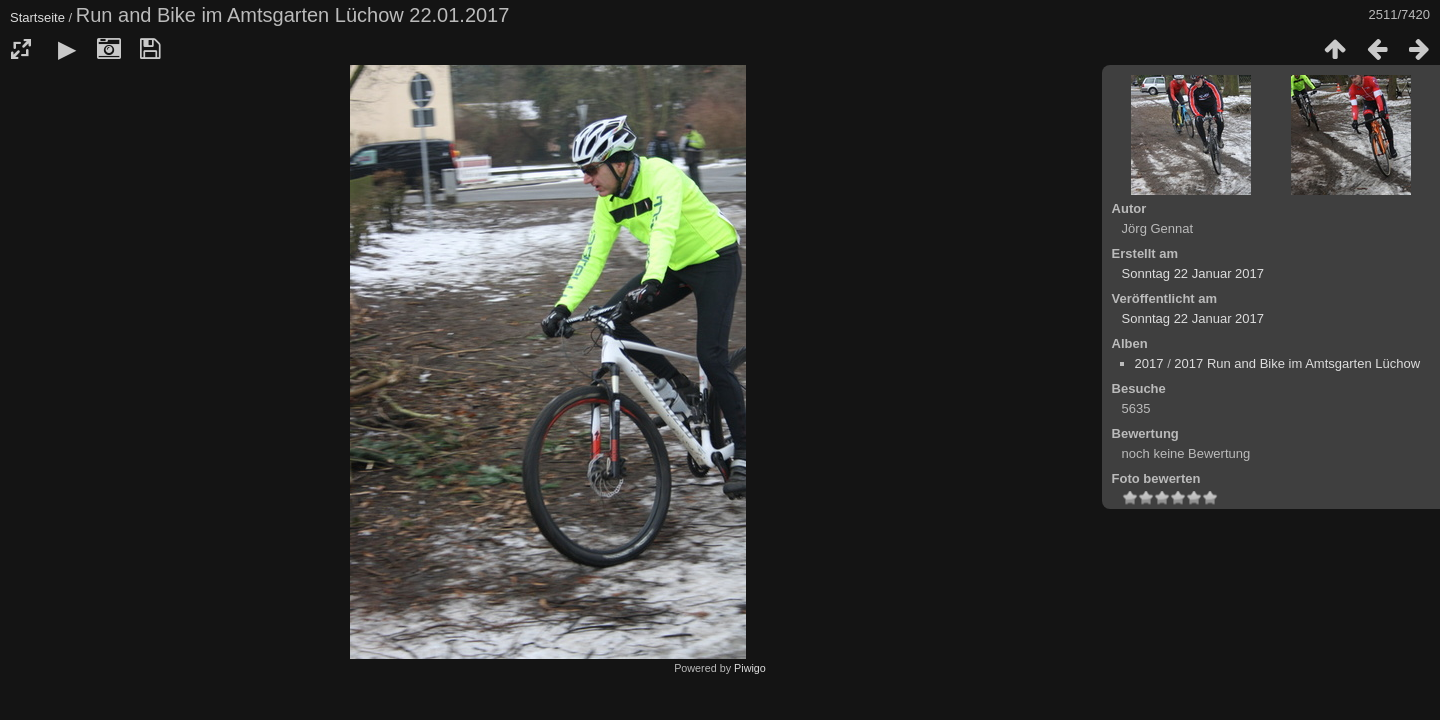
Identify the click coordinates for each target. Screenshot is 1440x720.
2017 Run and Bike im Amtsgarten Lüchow (1297, 363)
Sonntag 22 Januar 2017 (1193, 273)
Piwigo (750, 668)
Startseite (37, 17)
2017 (1149, 363)
